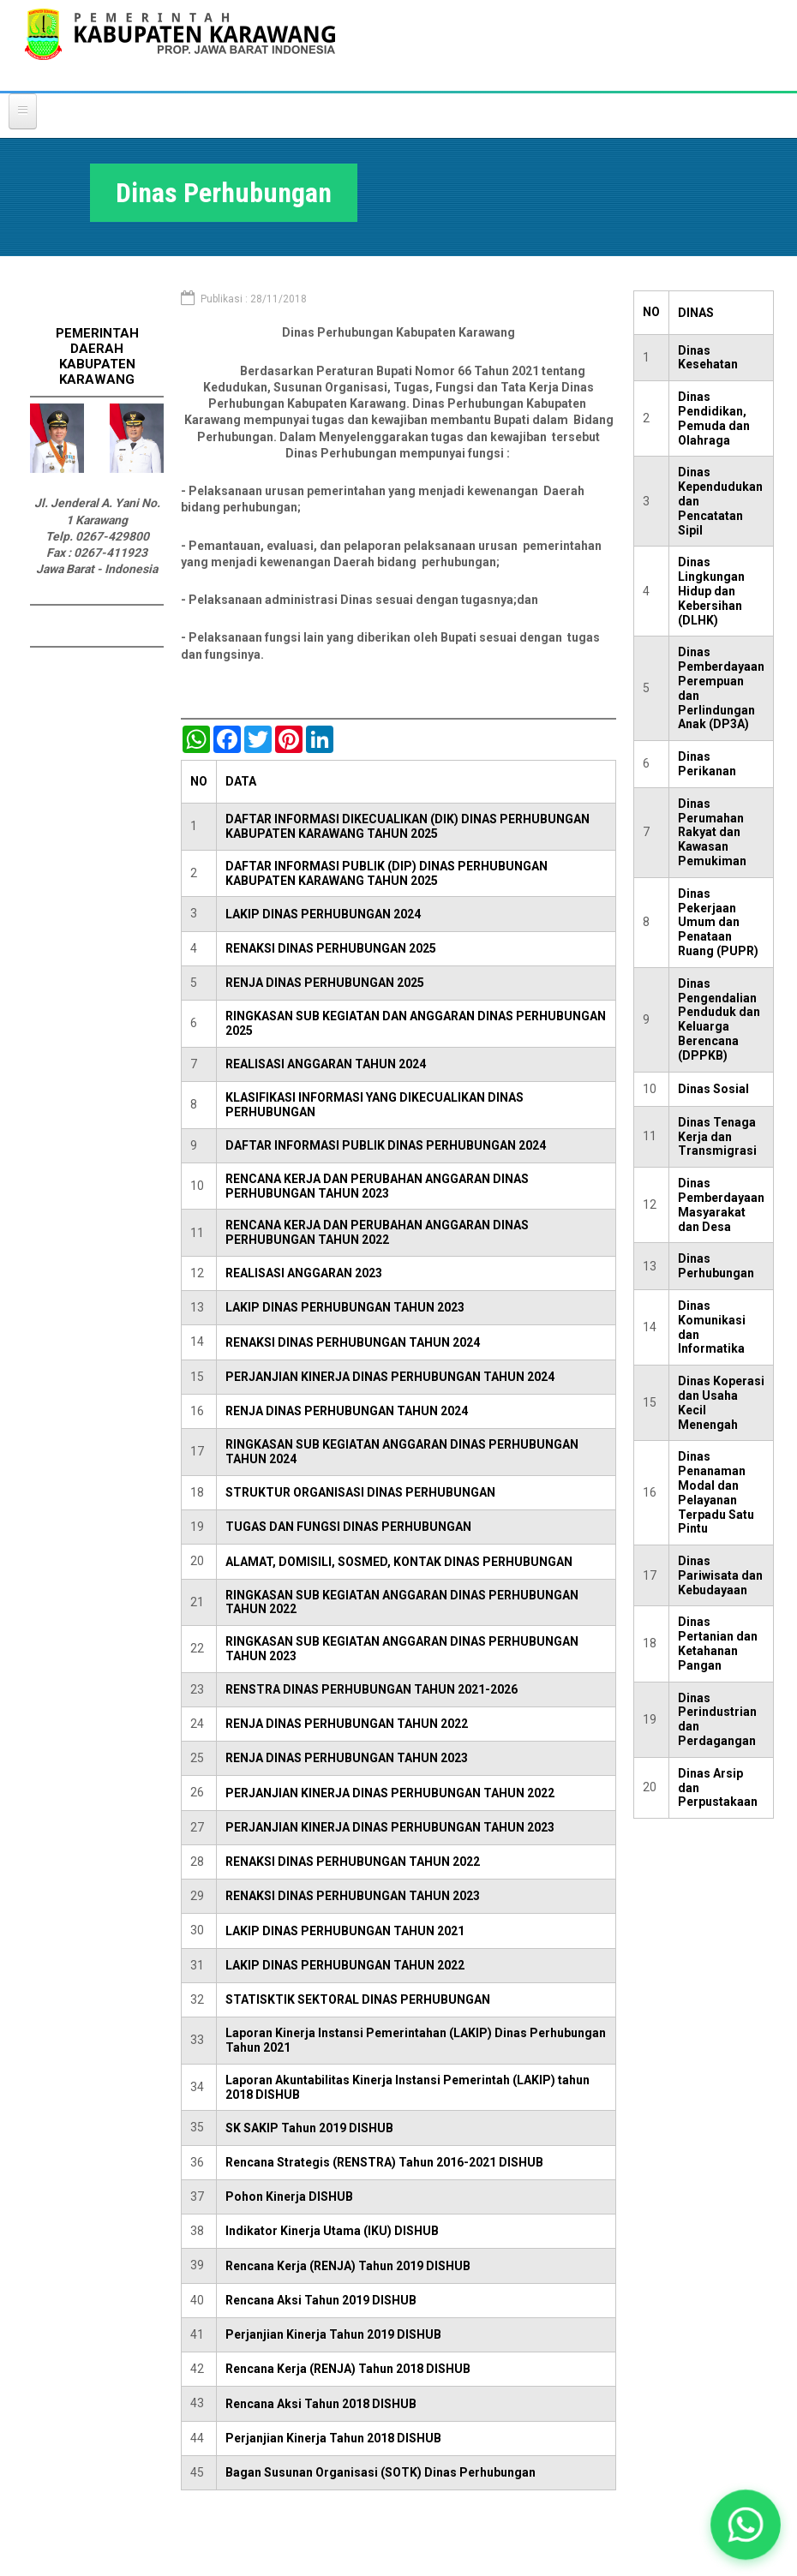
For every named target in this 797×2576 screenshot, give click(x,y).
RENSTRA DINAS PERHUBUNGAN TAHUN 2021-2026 (371, 1689)
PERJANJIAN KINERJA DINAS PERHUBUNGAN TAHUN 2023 (389, 1827)
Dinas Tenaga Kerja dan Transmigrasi (717, 1136)
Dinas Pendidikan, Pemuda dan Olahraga (714, 418)
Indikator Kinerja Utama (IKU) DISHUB (332, 2231)
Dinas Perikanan (707, 764)
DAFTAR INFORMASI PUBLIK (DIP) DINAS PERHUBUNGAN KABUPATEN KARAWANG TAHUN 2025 (386, 873)
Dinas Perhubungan (716, 1266)
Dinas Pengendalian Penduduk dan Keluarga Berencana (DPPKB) (719, 1019)
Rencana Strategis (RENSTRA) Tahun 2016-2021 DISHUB (384, 2162)
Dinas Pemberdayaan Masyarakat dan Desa (721, 1204)
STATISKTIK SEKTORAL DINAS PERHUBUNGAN (357, 1999)
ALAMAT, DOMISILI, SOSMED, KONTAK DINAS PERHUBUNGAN (398, 1562)
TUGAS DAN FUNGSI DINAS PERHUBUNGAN (348, 1526)
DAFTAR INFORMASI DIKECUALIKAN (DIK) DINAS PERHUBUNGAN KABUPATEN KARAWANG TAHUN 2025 (407, 826)
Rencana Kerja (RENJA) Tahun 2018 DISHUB (347, 2369)
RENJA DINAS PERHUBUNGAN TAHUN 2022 (346, 1723)
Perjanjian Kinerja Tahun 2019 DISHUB (333, 2334)
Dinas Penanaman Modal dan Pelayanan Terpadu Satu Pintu (716, 1492)
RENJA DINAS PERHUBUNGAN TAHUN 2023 (346, 1758)
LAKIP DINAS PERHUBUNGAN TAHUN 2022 (344, 1965)
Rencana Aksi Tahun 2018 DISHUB (320, 2404)
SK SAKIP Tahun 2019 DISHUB (309, 2128)
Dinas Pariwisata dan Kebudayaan (720, 1575)
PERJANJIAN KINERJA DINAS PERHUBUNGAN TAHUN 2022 (389, 1793)
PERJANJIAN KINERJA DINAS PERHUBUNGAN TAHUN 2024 (389, 1377)
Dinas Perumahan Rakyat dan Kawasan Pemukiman (712, 832)
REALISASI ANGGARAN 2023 (303, 1273)
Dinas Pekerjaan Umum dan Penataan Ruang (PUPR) (718, 922)
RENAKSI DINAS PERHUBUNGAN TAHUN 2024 (352, 1342)
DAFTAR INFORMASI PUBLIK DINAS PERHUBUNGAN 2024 (385, 1145)
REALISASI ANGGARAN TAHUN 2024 (325, 1064)
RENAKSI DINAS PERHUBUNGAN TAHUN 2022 (352, 1861)
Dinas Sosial (713, 1089)
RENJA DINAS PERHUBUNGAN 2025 (324, 982)
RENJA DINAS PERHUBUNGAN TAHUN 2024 (346, 1411)
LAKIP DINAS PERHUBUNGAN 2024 (323, 914)
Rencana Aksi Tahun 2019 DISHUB (320, 2300)
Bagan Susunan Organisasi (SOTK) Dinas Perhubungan (380, 2472)
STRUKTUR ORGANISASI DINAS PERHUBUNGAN (360, 1492)
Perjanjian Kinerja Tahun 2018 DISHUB (333, 2438)
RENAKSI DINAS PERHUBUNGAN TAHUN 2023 (352, 1896)
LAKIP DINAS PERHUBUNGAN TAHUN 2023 (344, 1307)
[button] (746, 2525)
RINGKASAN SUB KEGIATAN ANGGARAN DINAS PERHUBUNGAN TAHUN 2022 (401, 1602)
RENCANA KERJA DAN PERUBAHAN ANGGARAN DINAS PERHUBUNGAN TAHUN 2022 (377, 1232)
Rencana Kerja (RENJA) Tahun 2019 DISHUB (347, 2266)
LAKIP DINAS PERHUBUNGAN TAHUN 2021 (344, 1931)
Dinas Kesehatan (708, 358)
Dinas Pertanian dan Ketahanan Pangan (718, 1643)
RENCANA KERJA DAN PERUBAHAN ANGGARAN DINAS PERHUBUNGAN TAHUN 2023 (377, 1186)
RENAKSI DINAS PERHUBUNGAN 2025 (330, 948)
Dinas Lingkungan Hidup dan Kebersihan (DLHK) (711, 590)
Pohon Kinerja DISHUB (289, 2196)
